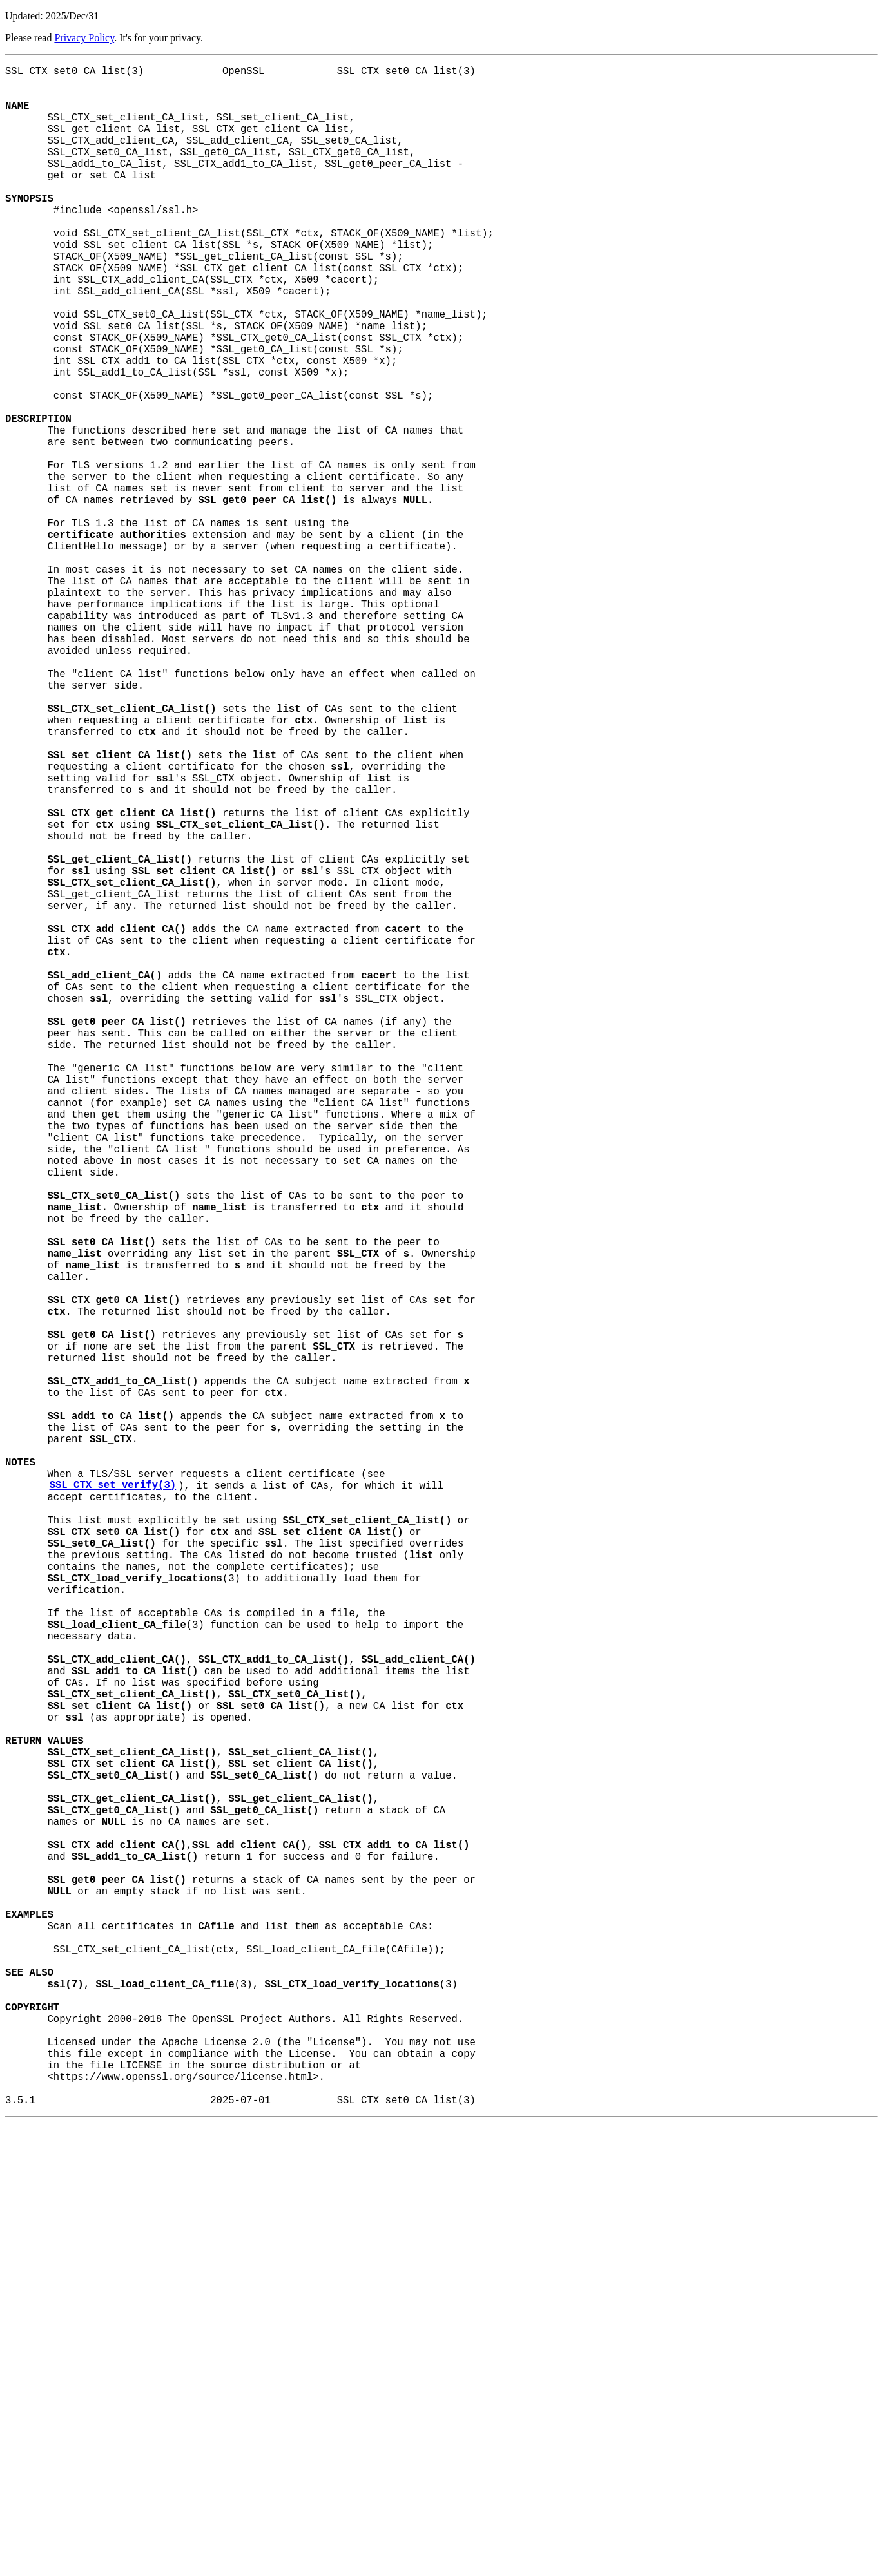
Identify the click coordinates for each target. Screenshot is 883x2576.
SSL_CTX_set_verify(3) (113, 1802)
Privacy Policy (84, 37)
